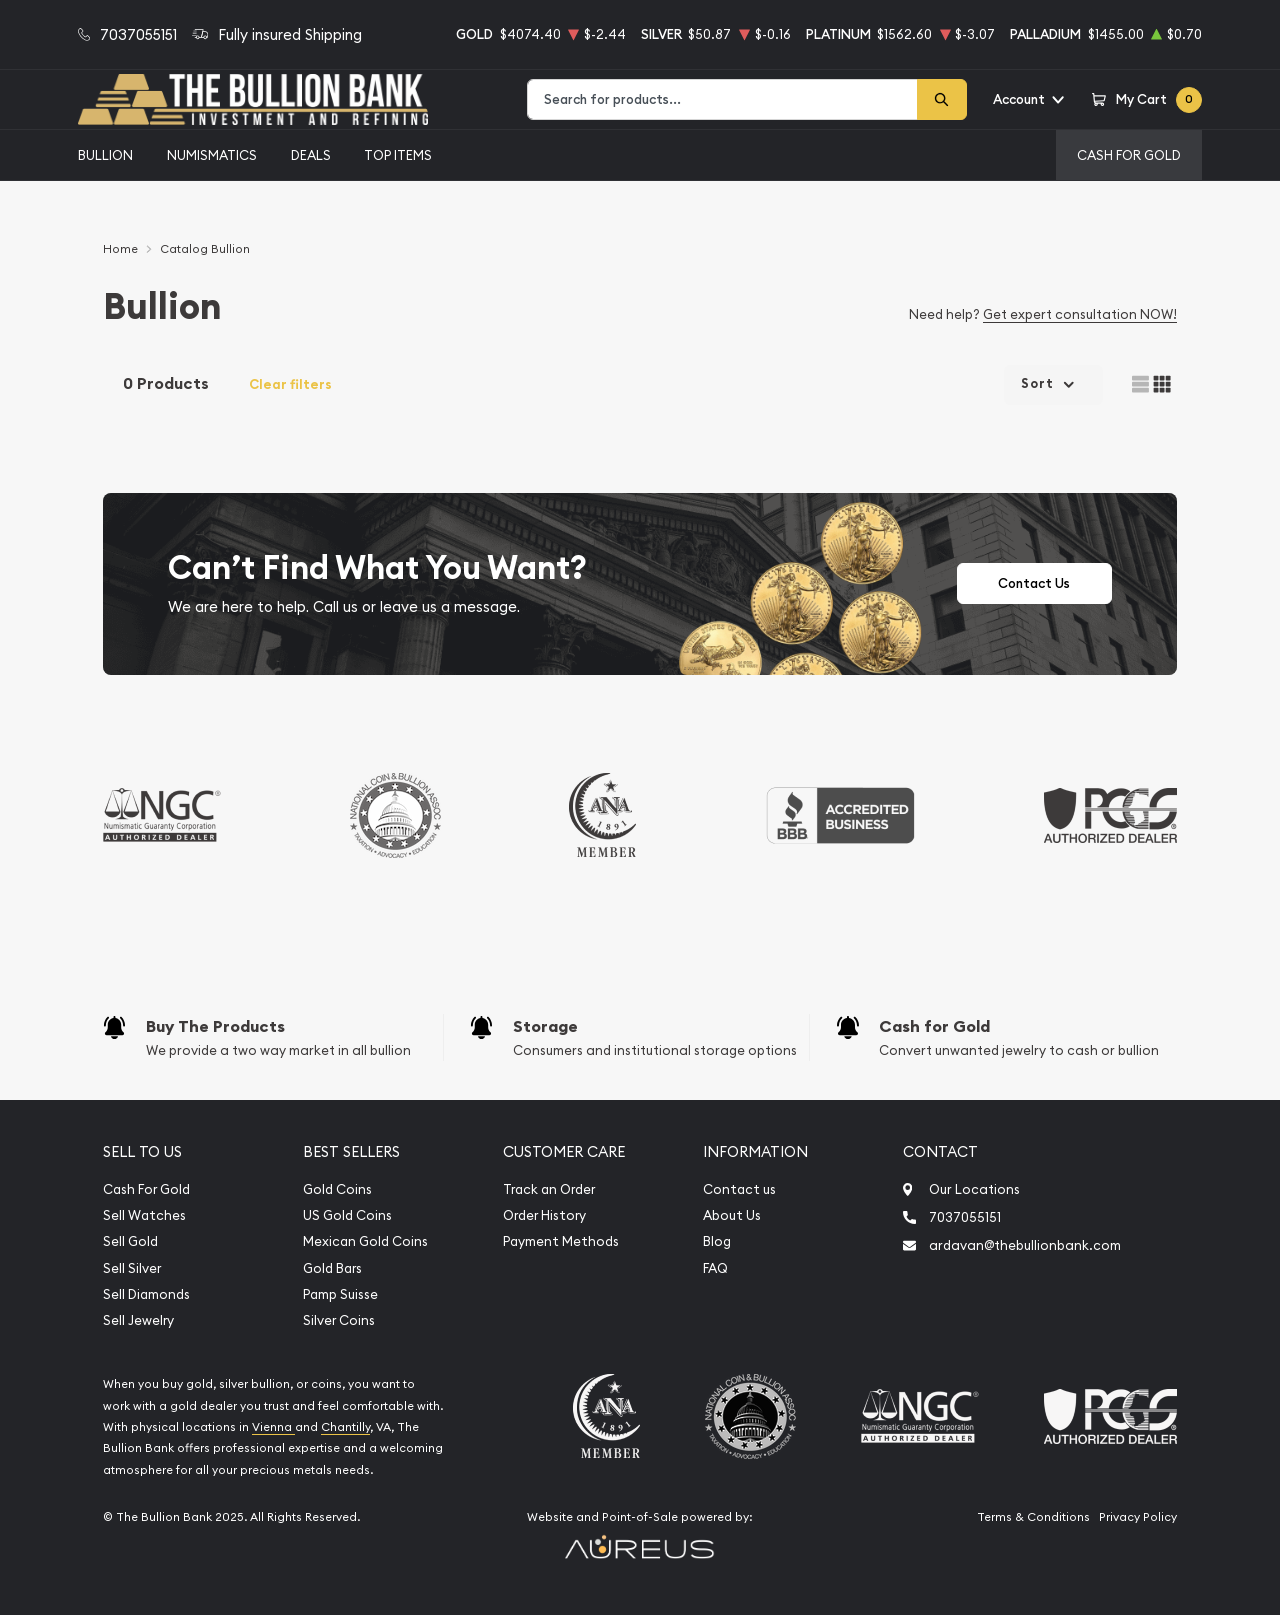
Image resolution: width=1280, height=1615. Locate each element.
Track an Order (549, 1189)
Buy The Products (215, 1026)
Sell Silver (132, 1268)
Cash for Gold (934, 1026)
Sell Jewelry (138, 1320)
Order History (544, 1215)
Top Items (398, 155)
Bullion (105, 155)
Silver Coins (339, 1320)
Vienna (273, 1427)
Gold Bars (332, 1268)
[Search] (942, 99)
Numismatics (212, 155)
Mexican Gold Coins (365, 1241)
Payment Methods (561, 1241)
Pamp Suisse (340, 1294)
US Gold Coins (347, 1215)
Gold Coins (337, 1189)
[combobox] (722, 99)
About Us (732, 1215)
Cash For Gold (1129, 155)
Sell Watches (144, 1215)
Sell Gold (130, 1241)
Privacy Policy (1138, 1517)
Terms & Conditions (1033, 1517)
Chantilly (345, 1427)
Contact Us (1034, 583)
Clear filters (290, 384)
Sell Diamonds (146, 1294)
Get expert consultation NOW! (1080, 314)
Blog (717, 1241)
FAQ (715, 1268)
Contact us (739, 1189)
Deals (311, 155)
